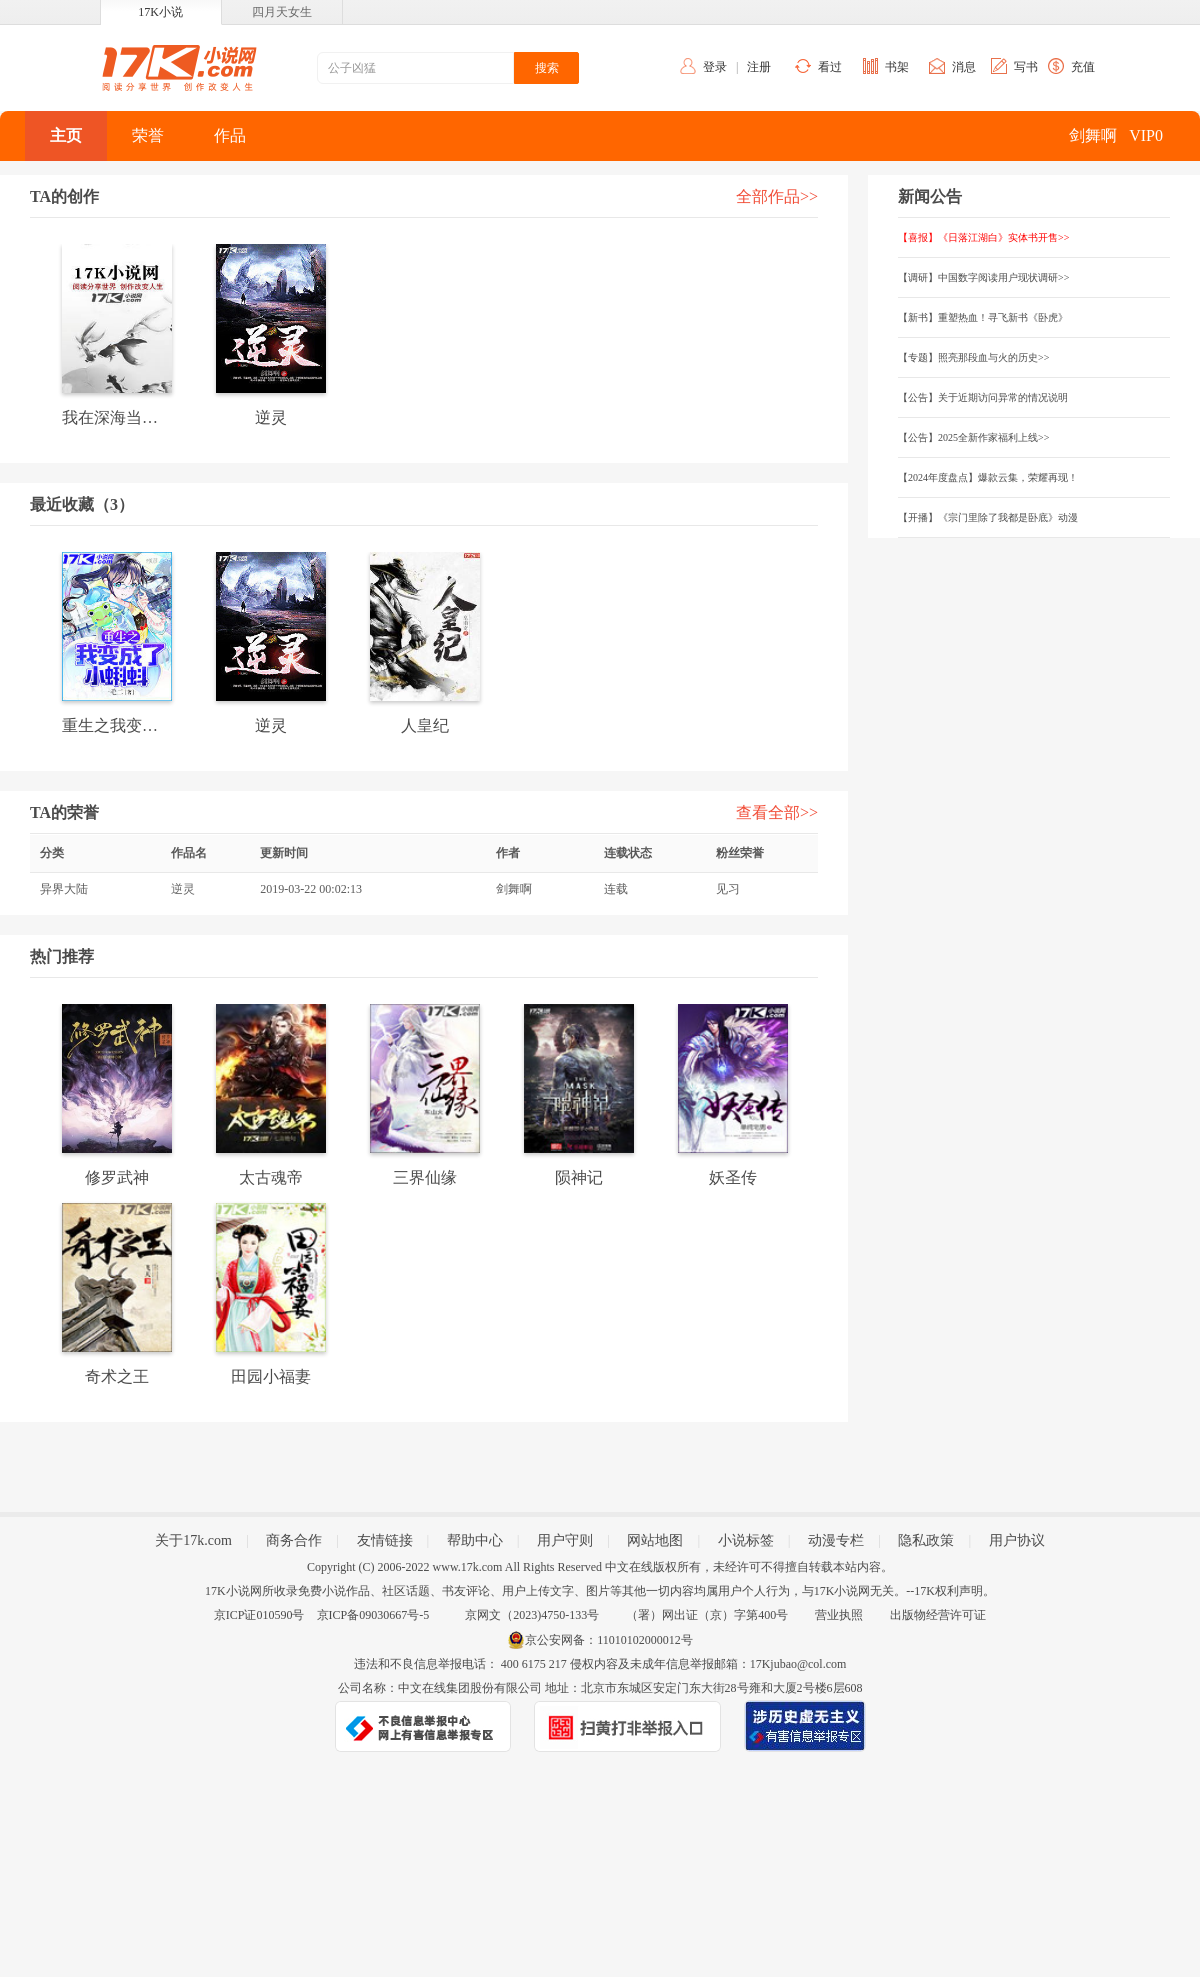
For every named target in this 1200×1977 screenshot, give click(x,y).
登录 (715, 67)
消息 (964, 67)
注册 (759, 67)
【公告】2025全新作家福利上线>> (973, 437)
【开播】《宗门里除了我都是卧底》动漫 (988, 517)
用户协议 (1017, 1540)
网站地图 (655, 1540)
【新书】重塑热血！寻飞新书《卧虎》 (983, 317)
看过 (830, 67)
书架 (897, 67)
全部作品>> (777, 196)
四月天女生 (282, 12)
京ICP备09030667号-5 (373, 1615)
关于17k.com (193, 1540)
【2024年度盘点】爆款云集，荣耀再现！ (988, 477)
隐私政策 (926, 1540)
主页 (66, 135)
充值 (1083, 67)
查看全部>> (777, 812)
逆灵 (183, 889)
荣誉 (148, 135)
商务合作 (294, 1540)
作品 (230, 135)
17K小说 (160, 12)
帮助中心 (475, 1540)
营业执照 (839, 1615)
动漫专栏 (836, 1540)
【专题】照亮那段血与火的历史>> (973, 357)
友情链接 (385, 1540)
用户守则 (565, 1540)
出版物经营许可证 (938, 1615)
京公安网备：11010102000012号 (609, 1640)
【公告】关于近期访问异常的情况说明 (983, 397)
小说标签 (746, 1540)
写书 (1026, 67)
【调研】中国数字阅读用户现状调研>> (983, 277)
